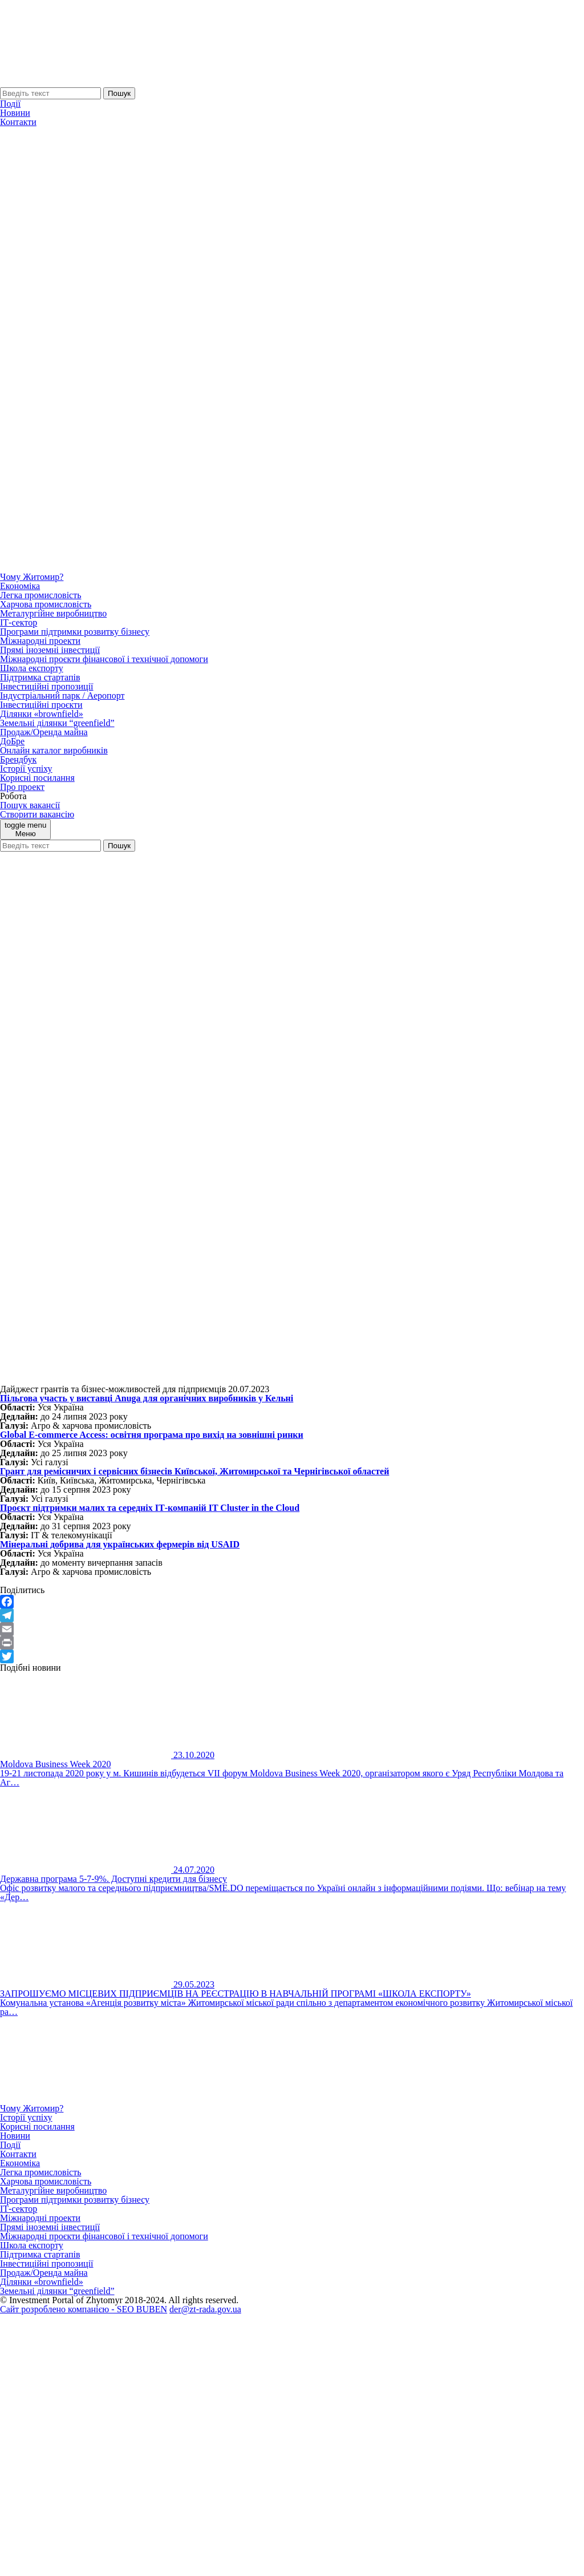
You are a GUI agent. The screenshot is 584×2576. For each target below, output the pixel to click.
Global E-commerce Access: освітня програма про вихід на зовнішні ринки (151, 1435)
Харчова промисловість (45, 604)
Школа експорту (31, 668)
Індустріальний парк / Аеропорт (62, 695)
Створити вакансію (37, 814)
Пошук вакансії (30, 805)
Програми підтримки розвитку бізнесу (74, 631)
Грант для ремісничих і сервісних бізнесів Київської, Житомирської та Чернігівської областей (194, 1471)
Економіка (20, 586)
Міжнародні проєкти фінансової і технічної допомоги (104, 659)
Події (10, 103)
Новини (15, 113)
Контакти (18, 122)
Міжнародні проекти (40, 641)
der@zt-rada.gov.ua (205, 2309)
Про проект (22, 787)
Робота (13, 796)
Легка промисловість (40, 595)
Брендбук (18, 759)
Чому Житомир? (31, 577)
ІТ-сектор (18, 622)
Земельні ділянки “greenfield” (57, 723)
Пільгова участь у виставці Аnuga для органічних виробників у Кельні (146, 1398)
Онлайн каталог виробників (54, 750)
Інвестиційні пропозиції (47, 686)
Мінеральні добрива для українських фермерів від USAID (120, 1544)
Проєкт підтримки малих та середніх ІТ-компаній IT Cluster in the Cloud (149, 1508)
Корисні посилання (37, 778)
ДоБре (12, 741)
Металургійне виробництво (53, 613)
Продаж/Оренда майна (44, 732)
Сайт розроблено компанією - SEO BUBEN (83, 2309)
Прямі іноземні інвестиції (50, 650)
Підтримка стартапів (40, 677)
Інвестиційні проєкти (41, 704)
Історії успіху (26, 768)
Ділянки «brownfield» (41, 714)
